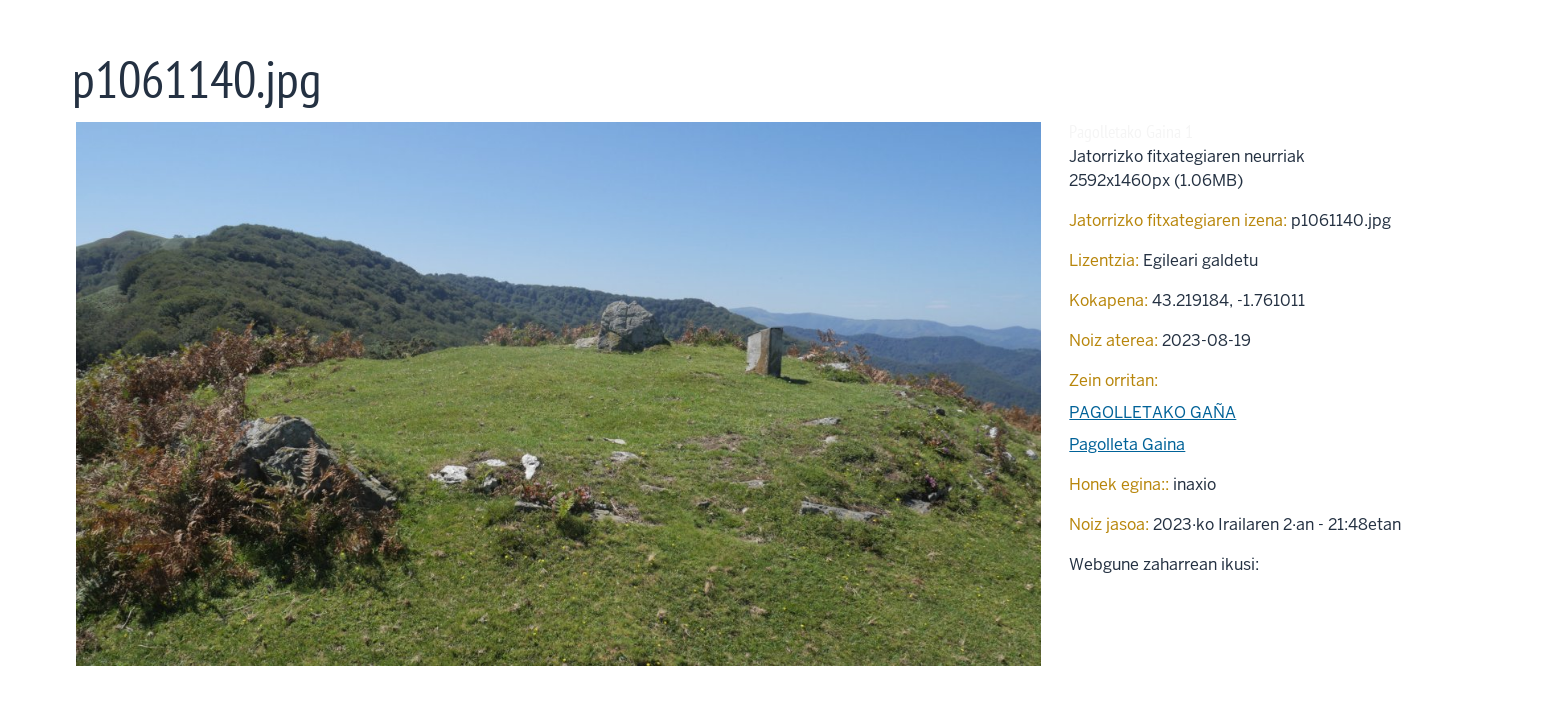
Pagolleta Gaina (1127, 444)
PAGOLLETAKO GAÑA (1152, 412)
